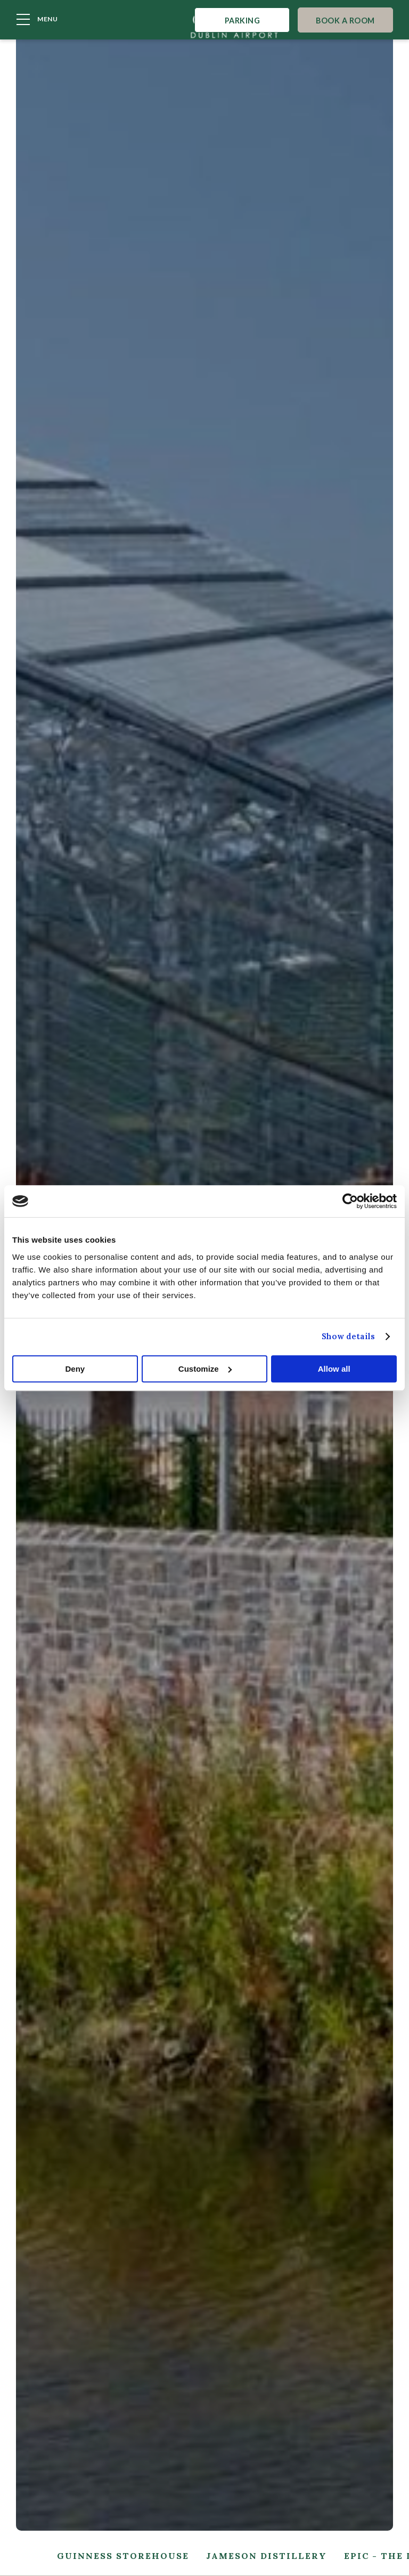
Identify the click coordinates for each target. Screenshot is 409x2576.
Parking (239, 24)
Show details (348, 1336)
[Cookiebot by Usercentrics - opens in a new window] (350, 1201)
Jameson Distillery (266, 2555)
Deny (75, 1368)
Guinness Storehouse (123, 2555)
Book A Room (345, 24)
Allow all (334, 1368)
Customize (205, 1368)
